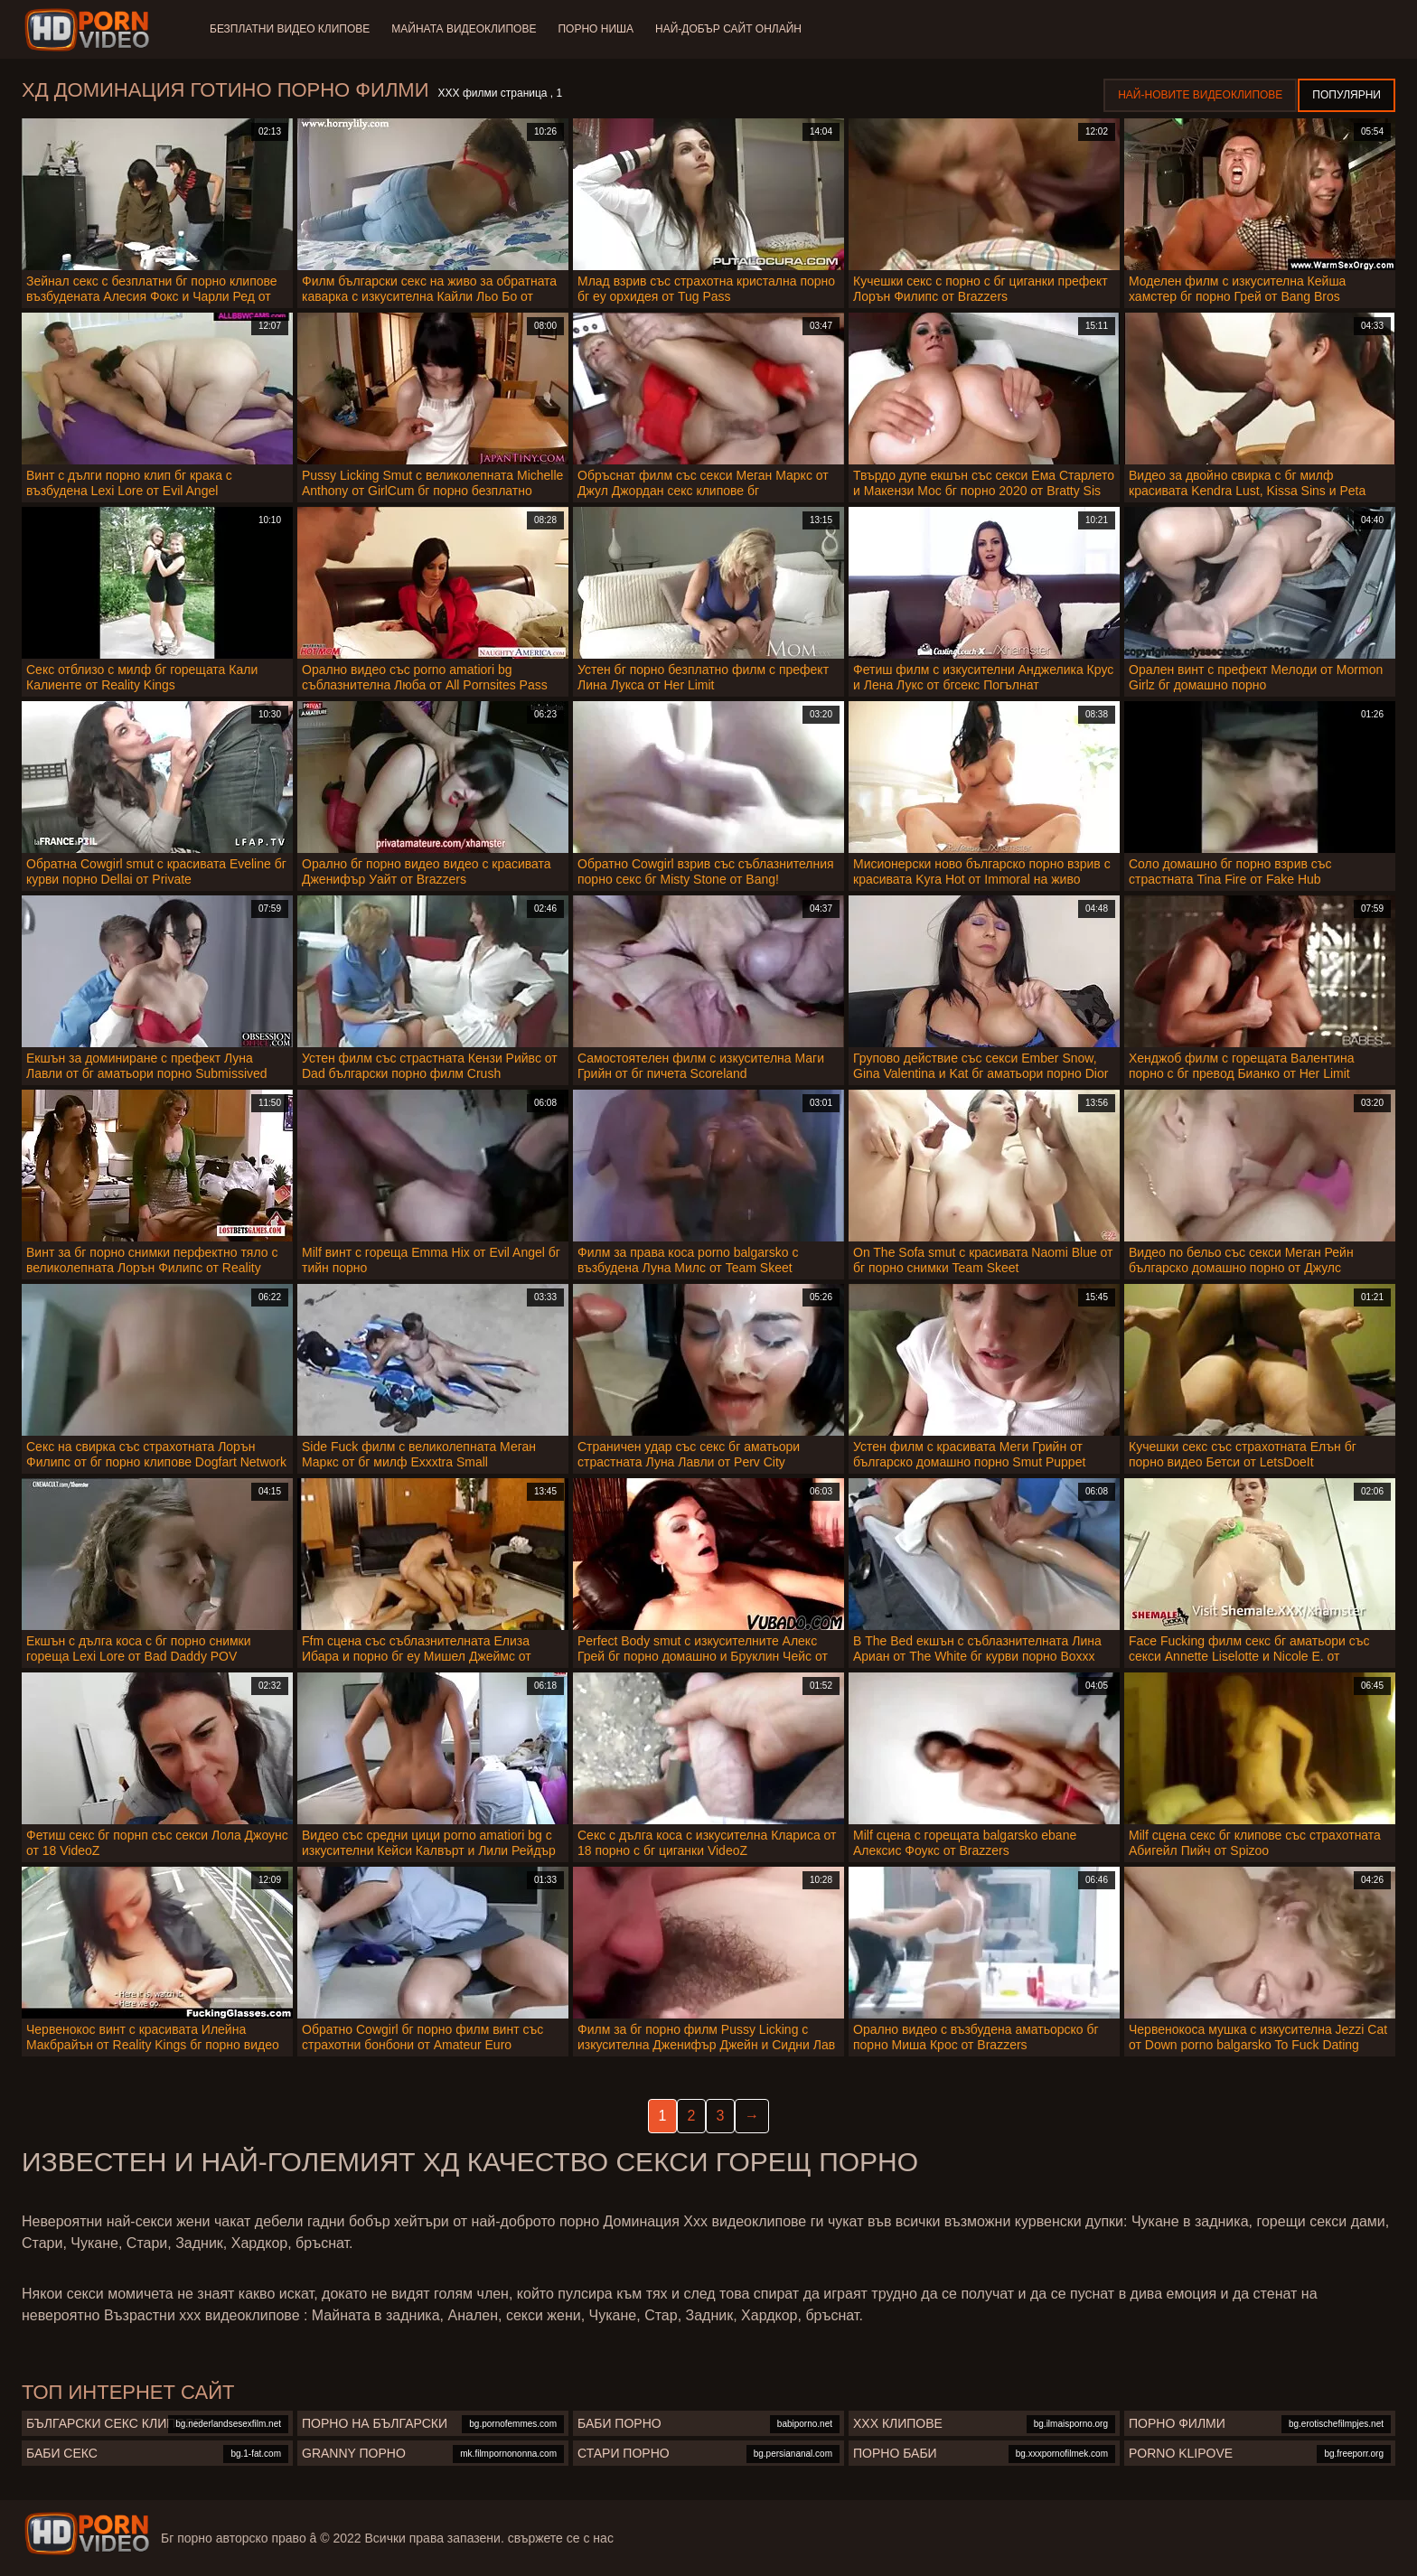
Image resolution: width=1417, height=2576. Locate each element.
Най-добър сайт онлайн (728, 29)
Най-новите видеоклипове (1200, 95)
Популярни (1346, 95)
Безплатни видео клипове (290, 29)
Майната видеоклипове (463, 29)
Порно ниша (595, 29)
